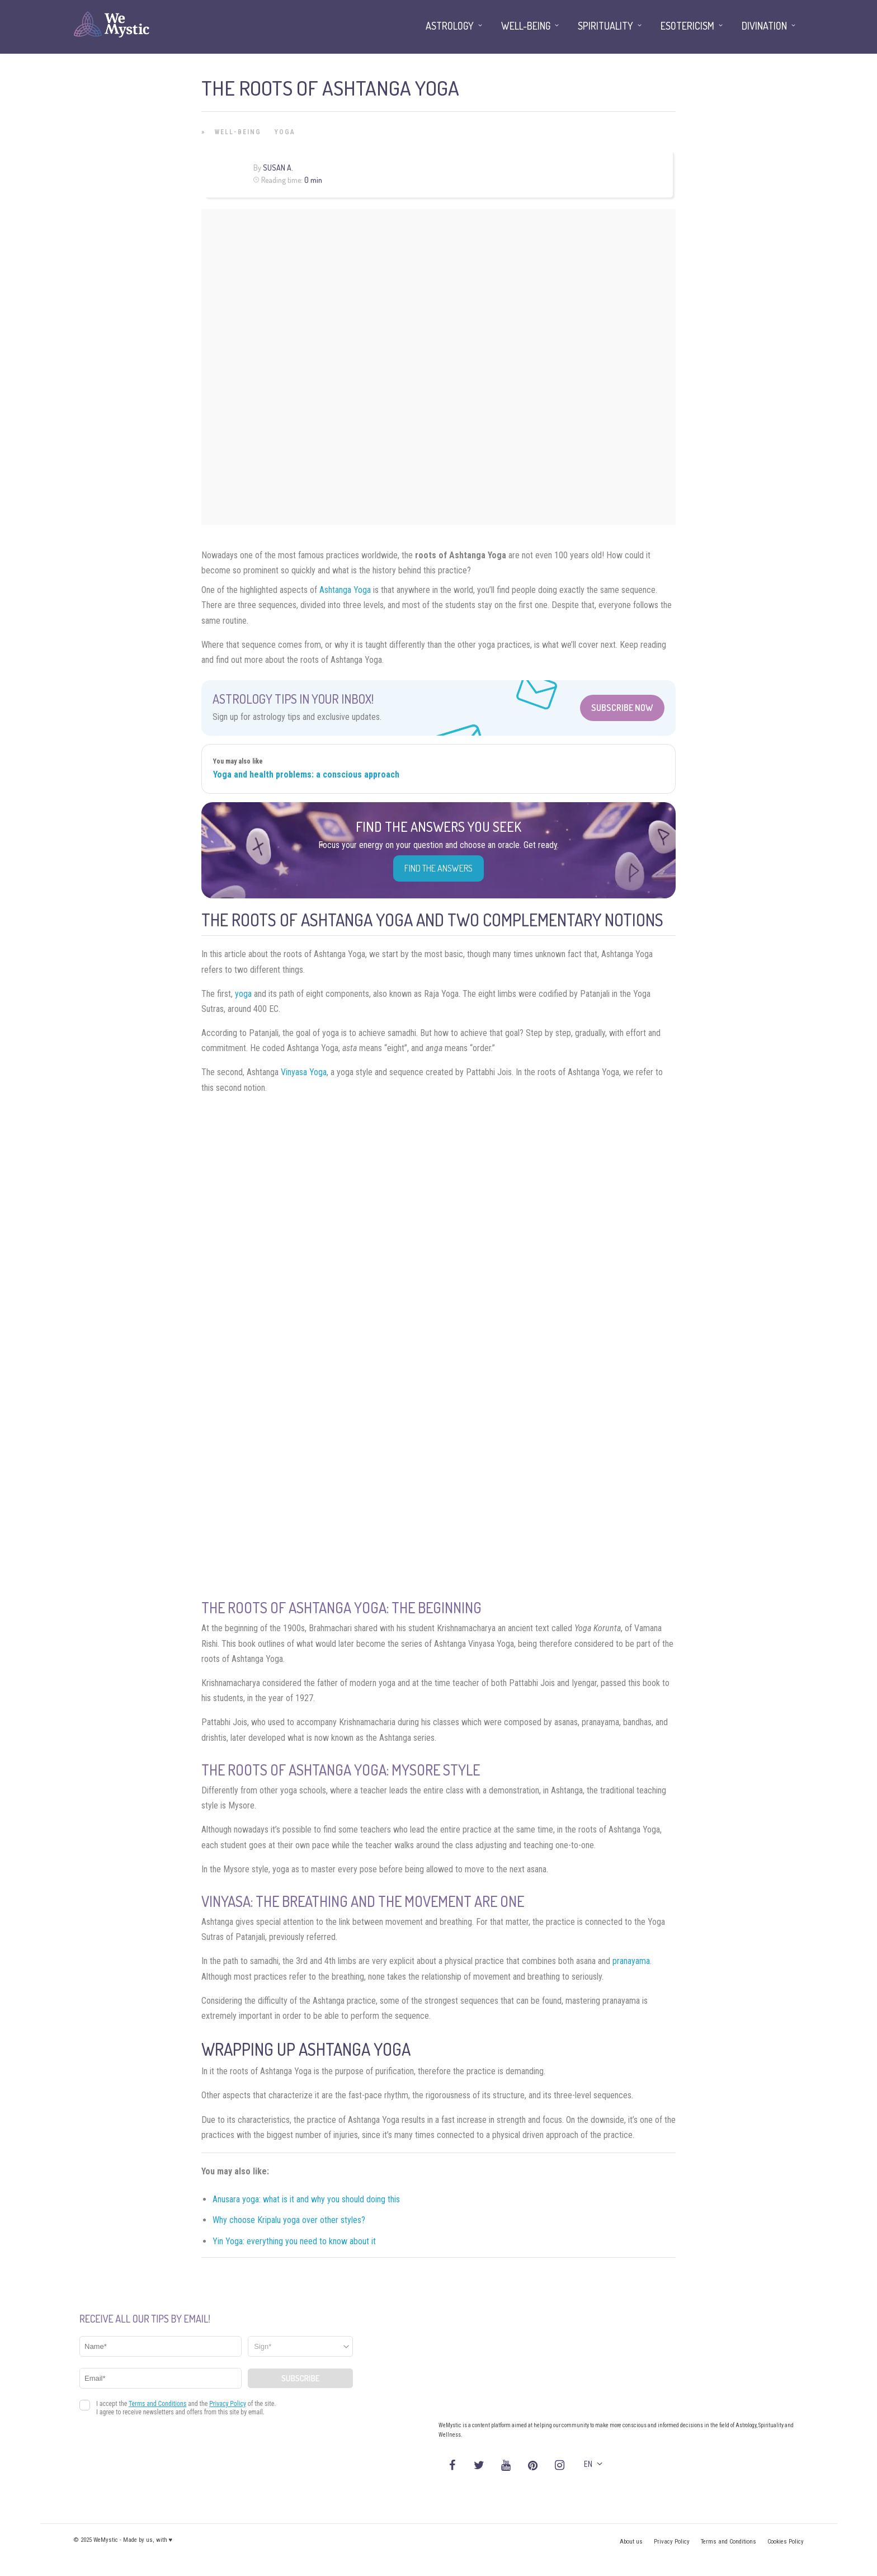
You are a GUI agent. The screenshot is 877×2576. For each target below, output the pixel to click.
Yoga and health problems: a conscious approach (306, 774)
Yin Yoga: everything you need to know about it (294, 2241)
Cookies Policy (785, 2541)
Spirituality (605, 26)
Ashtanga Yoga (345, 590)
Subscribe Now (622, 707)
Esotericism (687, 26)
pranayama (631, 1961)
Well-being (238, 132)
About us (631, 2541)
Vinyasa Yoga (304, 1072)
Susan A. (278, 167)
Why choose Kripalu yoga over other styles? (289, 2220)
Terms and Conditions (728, 2541)
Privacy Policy (672, 2541)
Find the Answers (438, 868)
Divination (764, 26)
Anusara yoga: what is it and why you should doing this (306, 2199)
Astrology (450, 26)
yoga (243, 993)
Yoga (285, 132)
